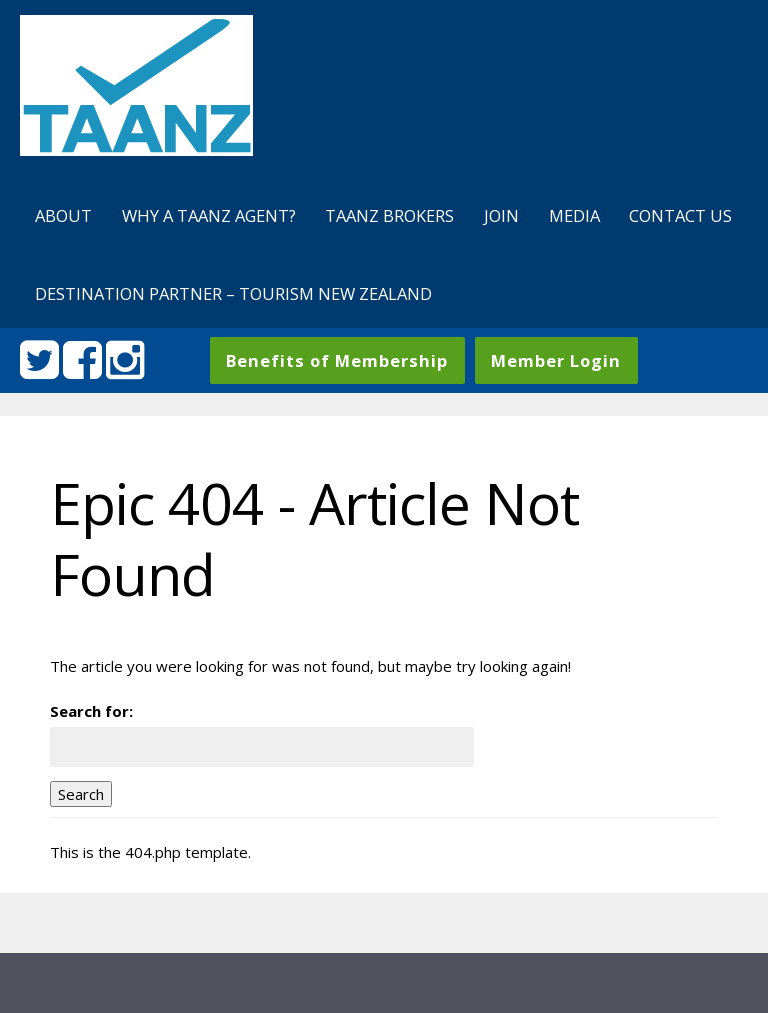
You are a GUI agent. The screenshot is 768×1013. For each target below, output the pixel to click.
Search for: (91, 711)
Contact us (680, 215)
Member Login (556, 360)
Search (81, 794)
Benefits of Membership (337, 360)
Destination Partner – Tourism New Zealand (233, 293)
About (63, 215)
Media (574, 215)
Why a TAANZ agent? (209, 215)
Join (501, 215)
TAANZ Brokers (389, 215)
